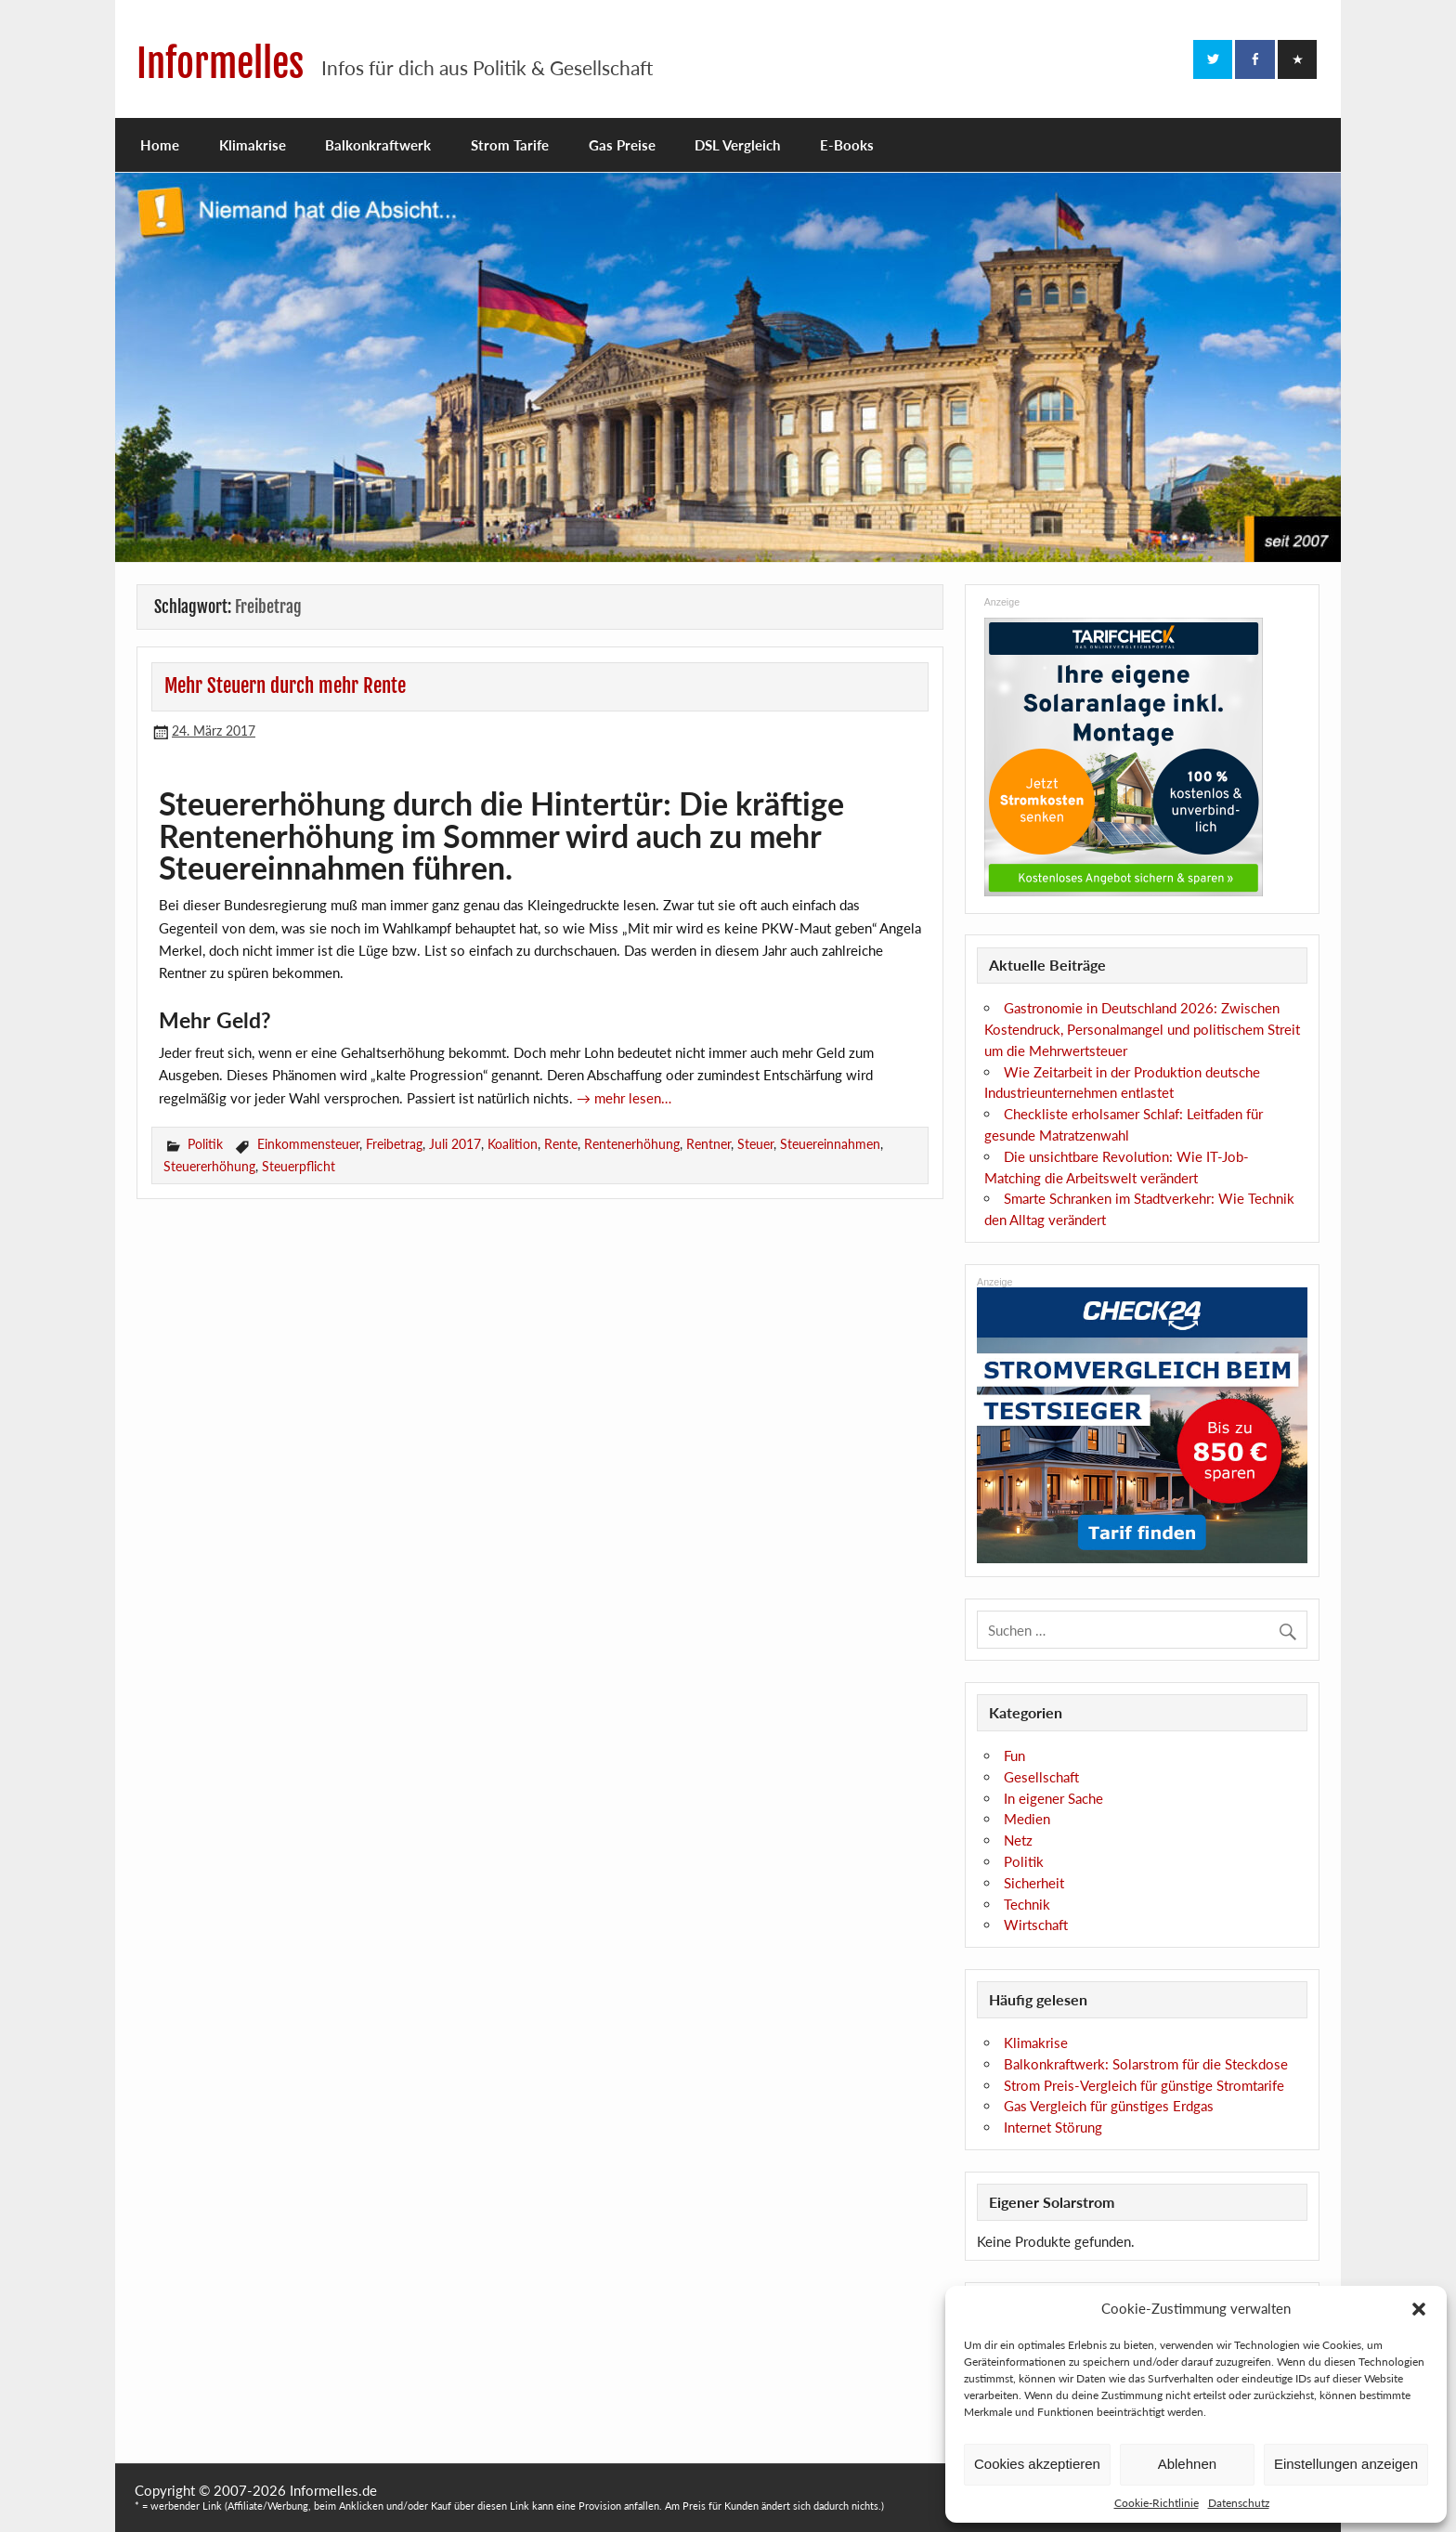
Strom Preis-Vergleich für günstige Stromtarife (1144, 2085)
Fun (1014, 1755)
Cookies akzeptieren (1037, 2464)
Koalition (513, 1144)
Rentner (708, 1144)
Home (159, 145)
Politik (205, 1144)
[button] (1419, 2309)
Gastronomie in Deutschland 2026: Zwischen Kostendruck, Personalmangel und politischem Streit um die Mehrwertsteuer (1142, 1029)
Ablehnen (1187, 2464)
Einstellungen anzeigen (1346, 2464)
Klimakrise (252, 145)
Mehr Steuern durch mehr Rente (285, 685)
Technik (1027, 1904)
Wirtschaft (1036, 1924)
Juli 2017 (455, 1144)
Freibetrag (394, 1144)
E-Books (847, 145)
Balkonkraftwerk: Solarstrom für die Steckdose (1146, 2064)
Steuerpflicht (298, 1166)
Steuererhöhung (209, 1166)
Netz (1018, 1840)
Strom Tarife (510, 145)
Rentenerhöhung (632, 1144)
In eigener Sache (1053, 1798)
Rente (561, 1144)
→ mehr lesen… (624, 1098)
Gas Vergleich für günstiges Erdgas (1109, 2105)
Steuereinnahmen (830, 1144)
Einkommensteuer (308, 1144)
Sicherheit (1034, 1882)
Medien (1027, 1818)
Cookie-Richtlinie (1156, 2503)
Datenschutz (1238, 2503)
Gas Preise (622, 145)
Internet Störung (1053, 2127)
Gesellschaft (1041, 1776)
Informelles (220, 63)
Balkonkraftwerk (378, 145)
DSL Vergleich (737, 145)
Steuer (755, 1144)
